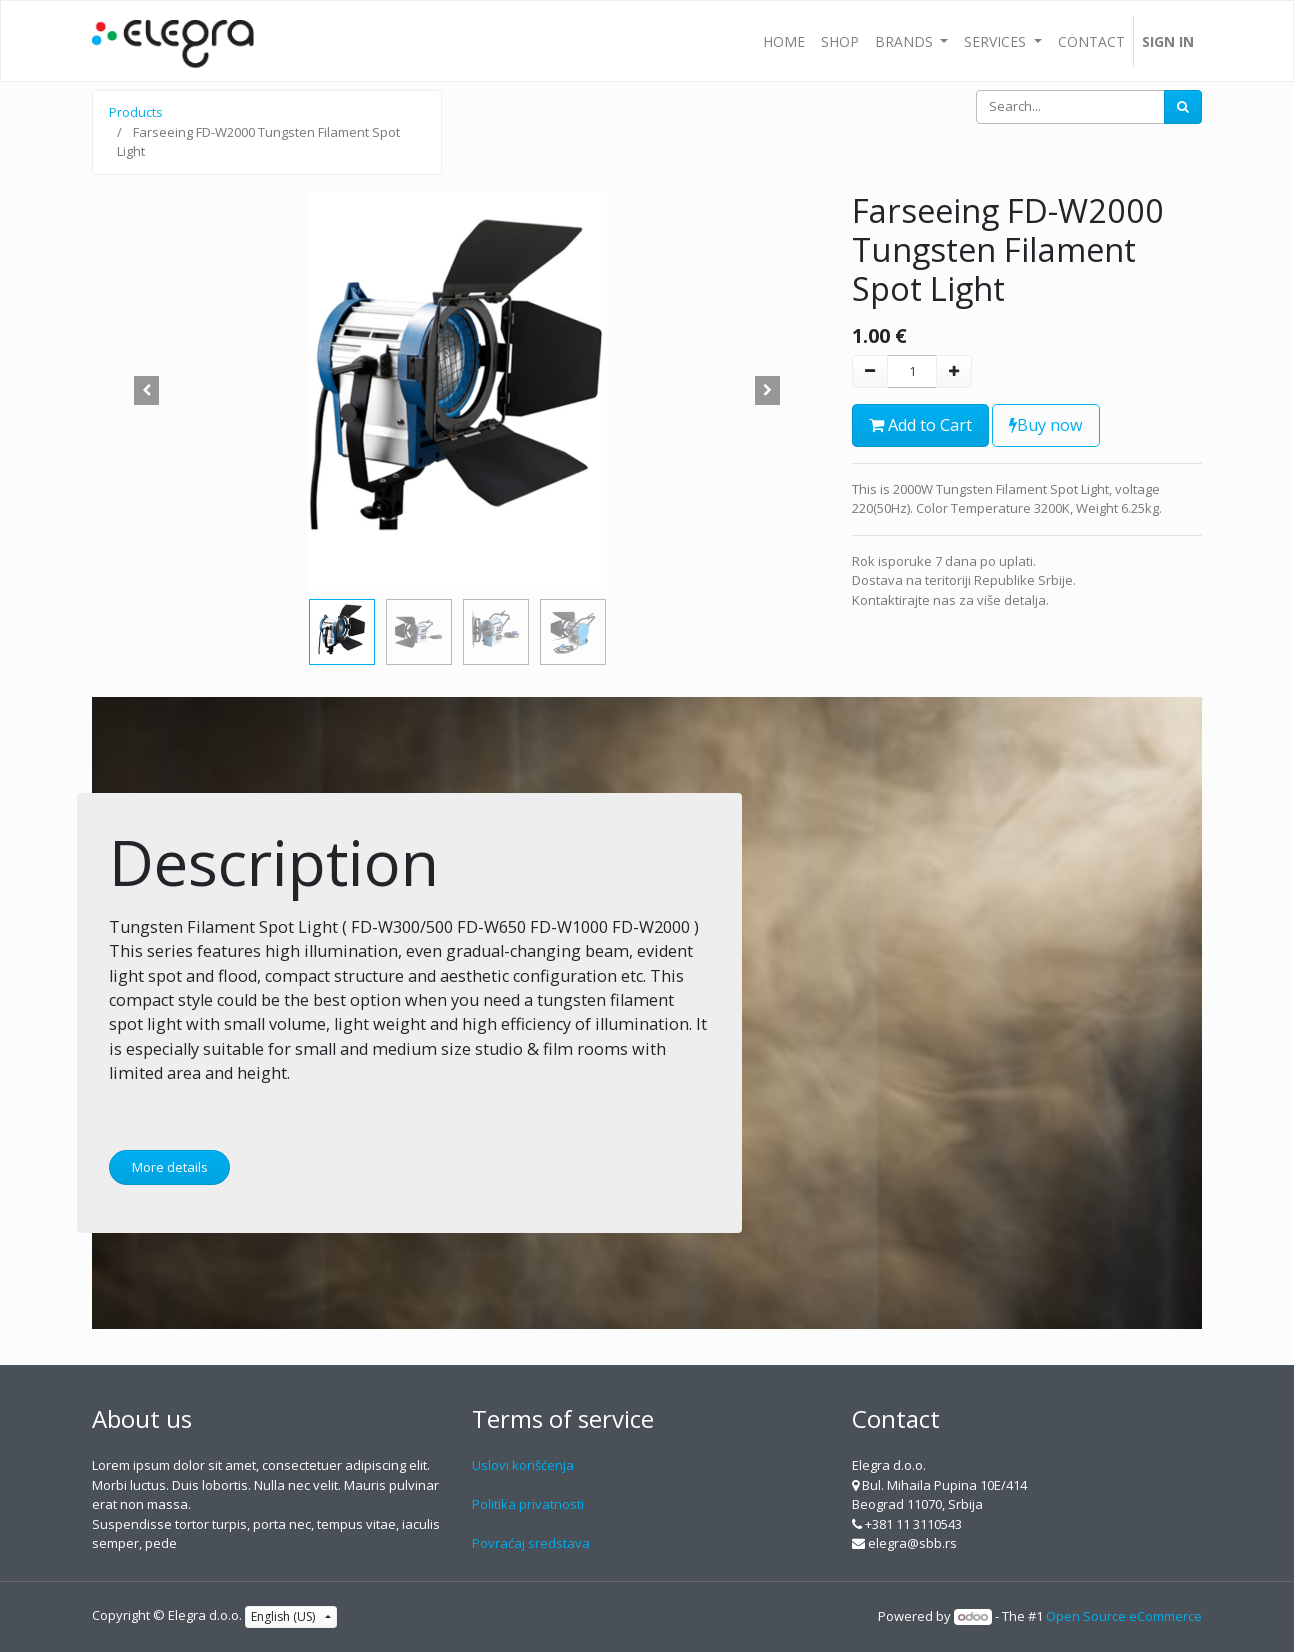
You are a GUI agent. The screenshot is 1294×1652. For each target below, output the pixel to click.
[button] (147, 391)
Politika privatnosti (528, 1504)
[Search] (1183, 107)
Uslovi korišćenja (523, 1465)
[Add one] (954, 372)
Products (136, 112)
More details (170, 1167)
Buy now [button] (1046, 425)
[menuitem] (784, 41)
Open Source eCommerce (1124, 1616)
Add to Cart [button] (920, 425)
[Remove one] (870, 372)
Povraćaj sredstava (531, 1543)
